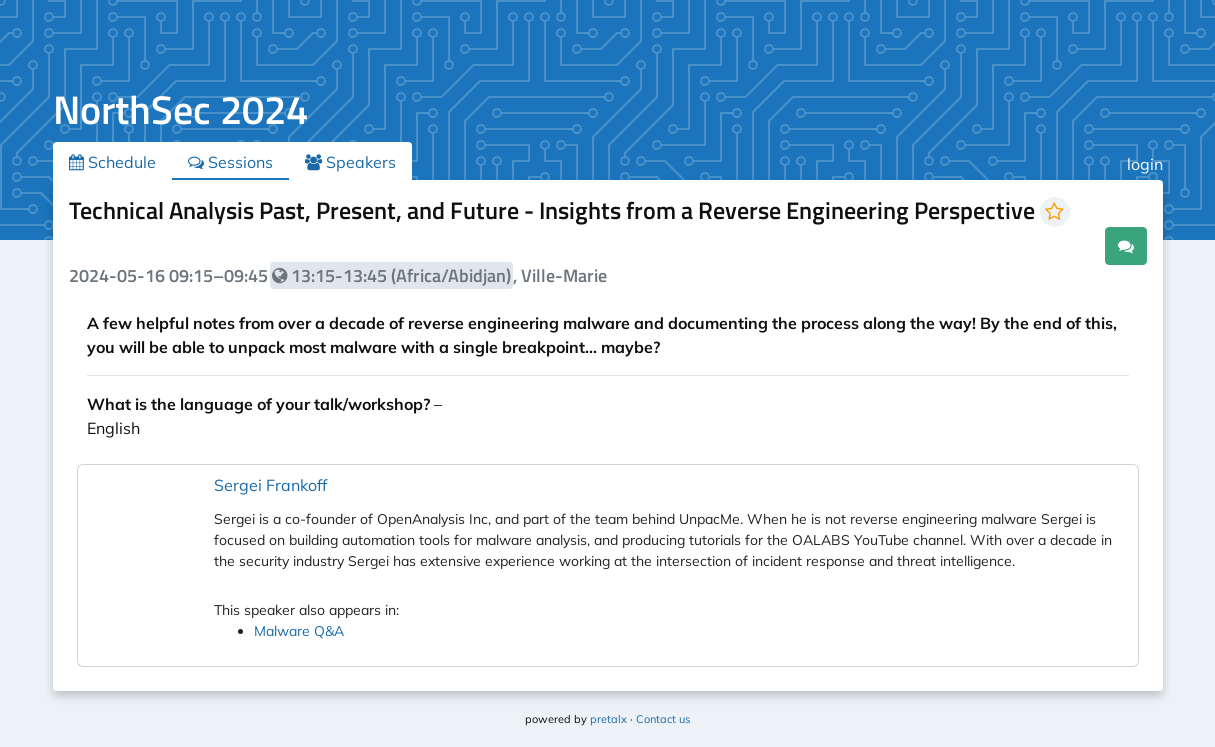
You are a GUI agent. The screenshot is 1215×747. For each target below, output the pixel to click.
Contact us (663, 719)
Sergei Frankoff (270, 485)
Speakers (350, 162)
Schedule (112, 162)
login (1145, 164)
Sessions (230, 162)
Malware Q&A (299, 631)
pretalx (608, 719)
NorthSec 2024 (180, 109)
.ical (1070, 245)
